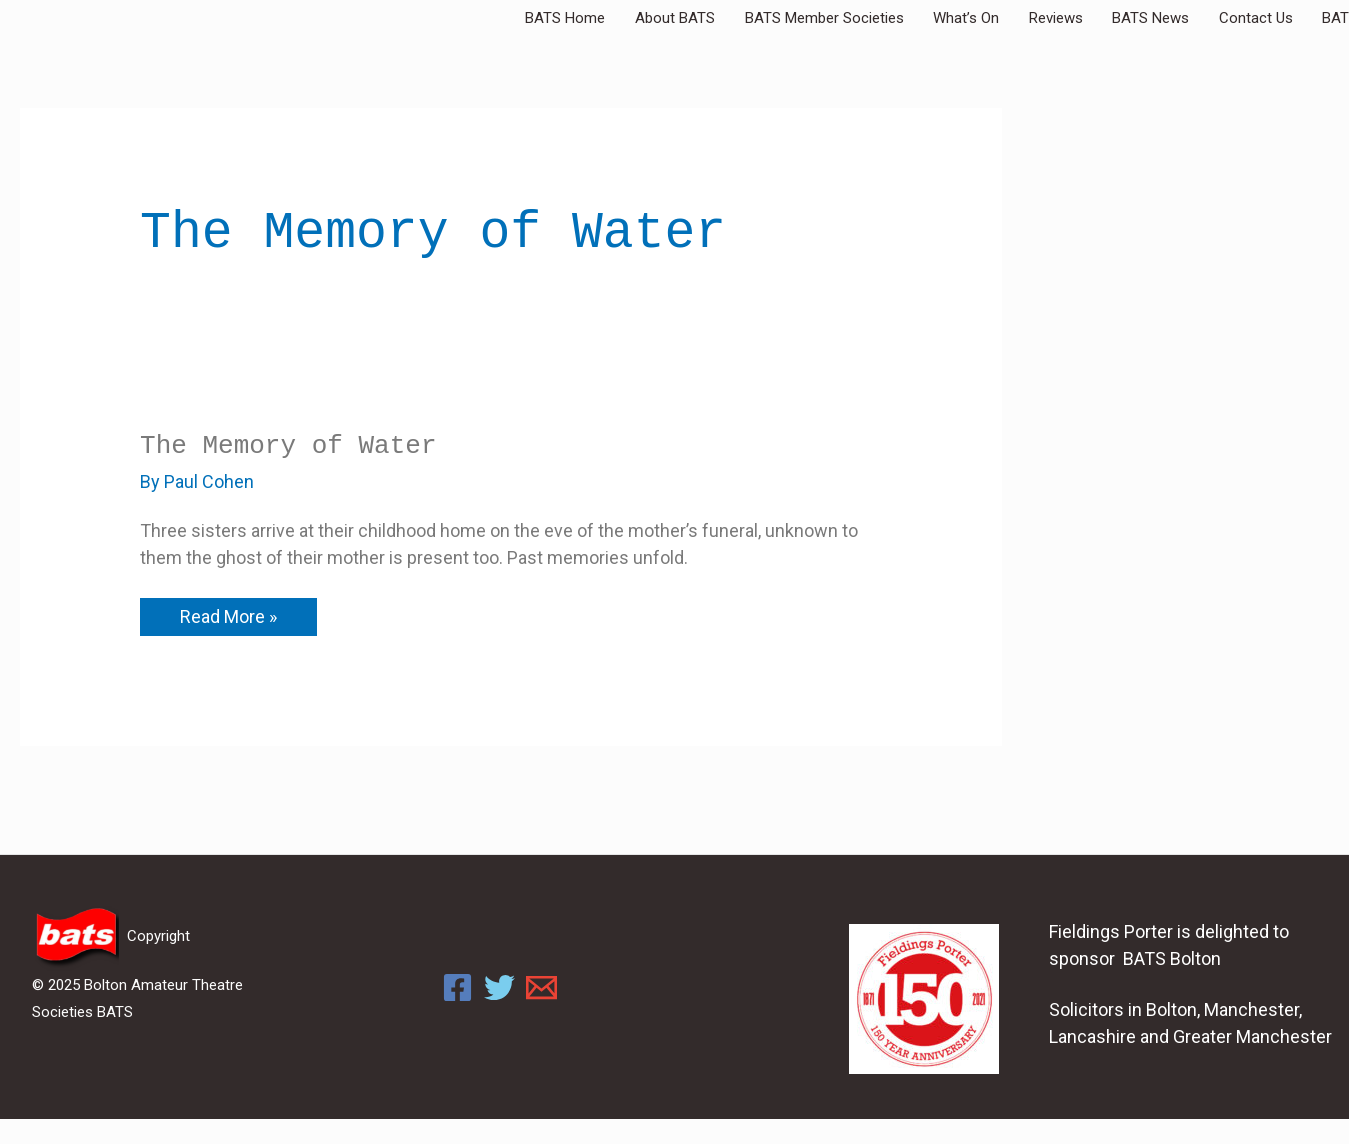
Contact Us (1282, 18)
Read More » (228, 612)
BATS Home (679, 18)
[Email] (541, 987)
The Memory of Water (288, 446)
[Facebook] (457, 987)
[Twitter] (499, 987)
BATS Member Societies (908, 18)
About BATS (774, 18)
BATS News (1191, 18)
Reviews (1111, 18)
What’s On (1036, 18)
